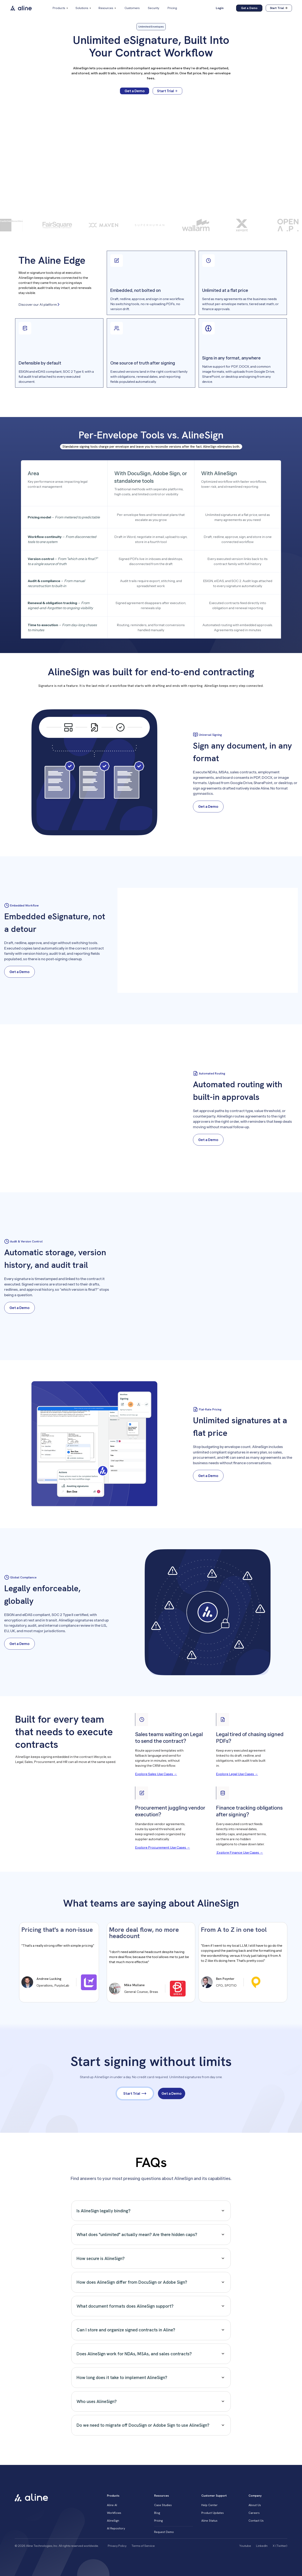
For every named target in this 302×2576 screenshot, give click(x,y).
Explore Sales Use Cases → (156, 1774)
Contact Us (256, 2520)
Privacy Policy (117, 2546)
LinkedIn (262, 2546)
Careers (254, 2513)
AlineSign (113, 2520)
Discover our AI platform (37, 304)
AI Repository (116, 2528)
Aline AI (112, 2505)
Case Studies (163, 2505)
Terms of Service (143, 2546)
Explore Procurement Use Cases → (162, 1847)
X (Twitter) (280, 2546)
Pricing (158, 2520)
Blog (157, 2513)
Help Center (209, 2505)
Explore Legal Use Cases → (237, 1774)
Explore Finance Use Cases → (239, 1852)
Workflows (114, 2513)
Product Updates (212, 2513)
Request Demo (164, 2532)
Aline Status (209, 2520)
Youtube (245, 2546)
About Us (255, 2505)
